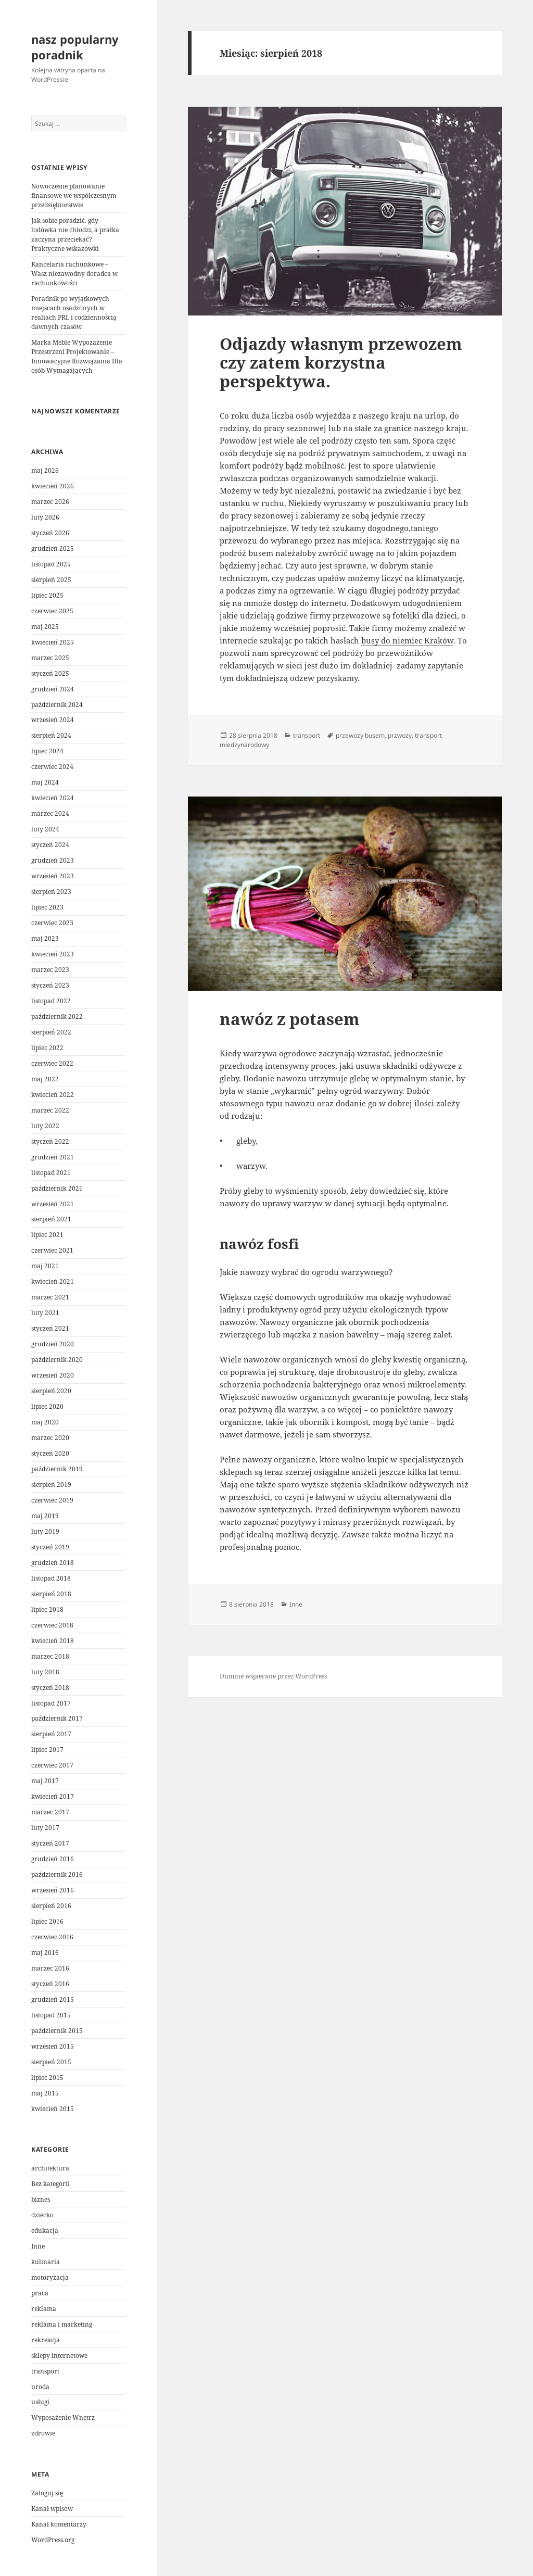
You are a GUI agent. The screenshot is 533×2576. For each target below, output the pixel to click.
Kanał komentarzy (58, 2524)
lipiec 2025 (47, 595)
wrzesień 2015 (52, 2046)
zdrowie (43, 2433)
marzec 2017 (50, 1812)
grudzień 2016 (52, 1858)
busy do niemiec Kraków (407, 640)
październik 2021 (57, 1188)
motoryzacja (50, 2277)
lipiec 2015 (47, 2077)
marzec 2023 (50, 969)
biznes (40, 2199)
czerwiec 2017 (52, 1765)
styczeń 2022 (50, 1141)
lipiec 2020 (47, 1406)
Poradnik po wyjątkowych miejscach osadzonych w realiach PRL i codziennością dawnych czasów (74, 312)
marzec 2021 (50, 1297)
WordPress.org (52, 2539)
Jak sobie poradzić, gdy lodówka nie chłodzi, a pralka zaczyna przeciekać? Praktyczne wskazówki (75, 234)
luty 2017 (45, 1827)
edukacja (44, 2230)
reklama (43, 2308)
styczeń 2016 (50, 1983)
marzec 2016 (50, 1968)
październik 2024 (57, 704)
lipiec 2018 (47, 1609)
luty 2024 (45, 829)
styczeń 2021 (50, 1328)
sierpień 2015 (51, 2061)
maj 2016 (45, 1952)
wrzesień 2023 (52, 876)
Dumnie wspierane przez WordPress (273, 1676)
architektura (50, 2168)
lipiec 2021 (47, 1234)
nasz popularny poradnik (75, 46)
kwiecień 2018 (52, 1640)
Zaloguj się (47, 2493)
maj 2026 (45, 470)
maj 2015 (45, 2093)
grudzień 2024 (52, 689)
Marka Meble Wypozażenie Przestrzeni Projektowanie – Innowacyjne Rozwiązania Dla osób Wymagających (76, 356)
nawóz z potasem (290, 1019)
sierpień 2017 (51, 1733)
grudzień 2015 (52, 1999)
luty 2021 (45, 1312)
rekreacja (45, 2339)
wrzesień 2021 (52, 1203)
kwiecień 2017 (52, 1796)
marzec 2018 (50, 1656)
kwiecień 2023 (52, 954)
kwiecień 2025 (52, 642)
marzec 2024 (50, 813)
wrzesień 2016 (52, 1890)
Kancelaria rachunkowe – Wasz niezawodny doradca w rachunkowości (74, 273)
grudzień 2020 (52, 1344)
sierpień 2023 (51, 891)
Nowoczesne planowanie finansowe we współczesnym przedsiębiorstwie (73, 195)
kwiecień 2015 (52, 2108)
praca (39, 2293)
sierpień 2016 (51, 1905)
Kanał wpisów (52, 2508)
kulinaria (45, 2261)
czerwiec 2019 (52, 1500)
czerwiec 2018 (52, 1625)
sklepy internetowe (59, 2355)
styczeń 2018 (50, 1687)
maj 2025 (45, 626)
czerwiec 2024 (52, 766)
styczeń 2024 (50, 844)
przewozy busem (360, 735)
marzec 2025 (50, 657)
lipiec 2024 (47, 751)
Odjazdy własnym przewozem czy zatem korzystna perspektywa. (341, 362)
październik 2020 (57, 1359)
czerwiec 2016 (52, 1937)
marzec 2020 (50, 1437)
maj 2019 (45, 1515)
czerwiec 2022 (52, 1063)
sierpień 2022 (51, 1032)
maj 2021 (45, 1265)
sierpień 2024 (51, 735)
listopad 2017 (51, 1703)
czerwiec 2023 (52, 922)
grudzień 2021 (52, 1157)
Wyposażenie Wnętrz (63, 2417)
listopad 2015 (51, 2015)
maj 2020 (45, 1422)
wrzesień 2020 (52, 1375)
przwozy (400, 735)
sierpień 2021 (51, 1219)
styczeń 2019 (50, 1547)
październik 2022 (57, 1016)
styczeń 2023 (50, 985)
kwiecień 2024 (52, 797)
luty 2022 (45, 1125)
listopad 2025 (51, 564)
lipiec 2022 (47, 1047)
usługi (40, 2401)
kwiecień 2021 (52, 1281)
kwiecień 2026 (52, 486)
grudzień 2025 (52, 548)
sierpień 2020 (51, 1390)
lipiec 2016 (47, 1921)
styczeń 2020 (50, 1453)
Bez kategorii (50, 2183)
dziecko (42, 2215)
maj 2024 (45, 782)
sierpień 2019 (51, 1484)
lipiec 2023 (47, 907)
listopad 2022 (51, 1000)
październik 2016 (57, 1874)
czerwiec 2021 (52, 1250)
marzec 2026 (50, 501)
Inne (38, 2246)
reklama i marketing (61, 2324)
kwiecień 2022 (52, 1094)
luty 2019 (45, 1531)
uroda (40, 2386)
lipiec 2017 (47, 1749)
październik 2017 (57, 1718)
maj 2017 (45, 1780)
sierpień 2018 (51, 1593)
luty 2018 (45, 1672)
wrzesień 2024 (52, 719)
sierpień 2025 (51, 579)
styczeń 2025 (50, 673)
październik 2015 (57, 2030)
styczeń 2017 (50, 1843)
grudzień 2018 (52, 1562)
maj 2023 (45, 938)
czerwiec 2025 (52, 611)
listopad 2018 (51, 1578)
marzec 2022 (50, 1110)
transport (45, 2371)
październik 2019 (57, 1468)
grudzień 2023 (52, 860)
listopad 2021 (51, 1172)
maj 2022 (45, 1079)
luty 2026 (45, 517)
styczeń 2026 (50, 532)
